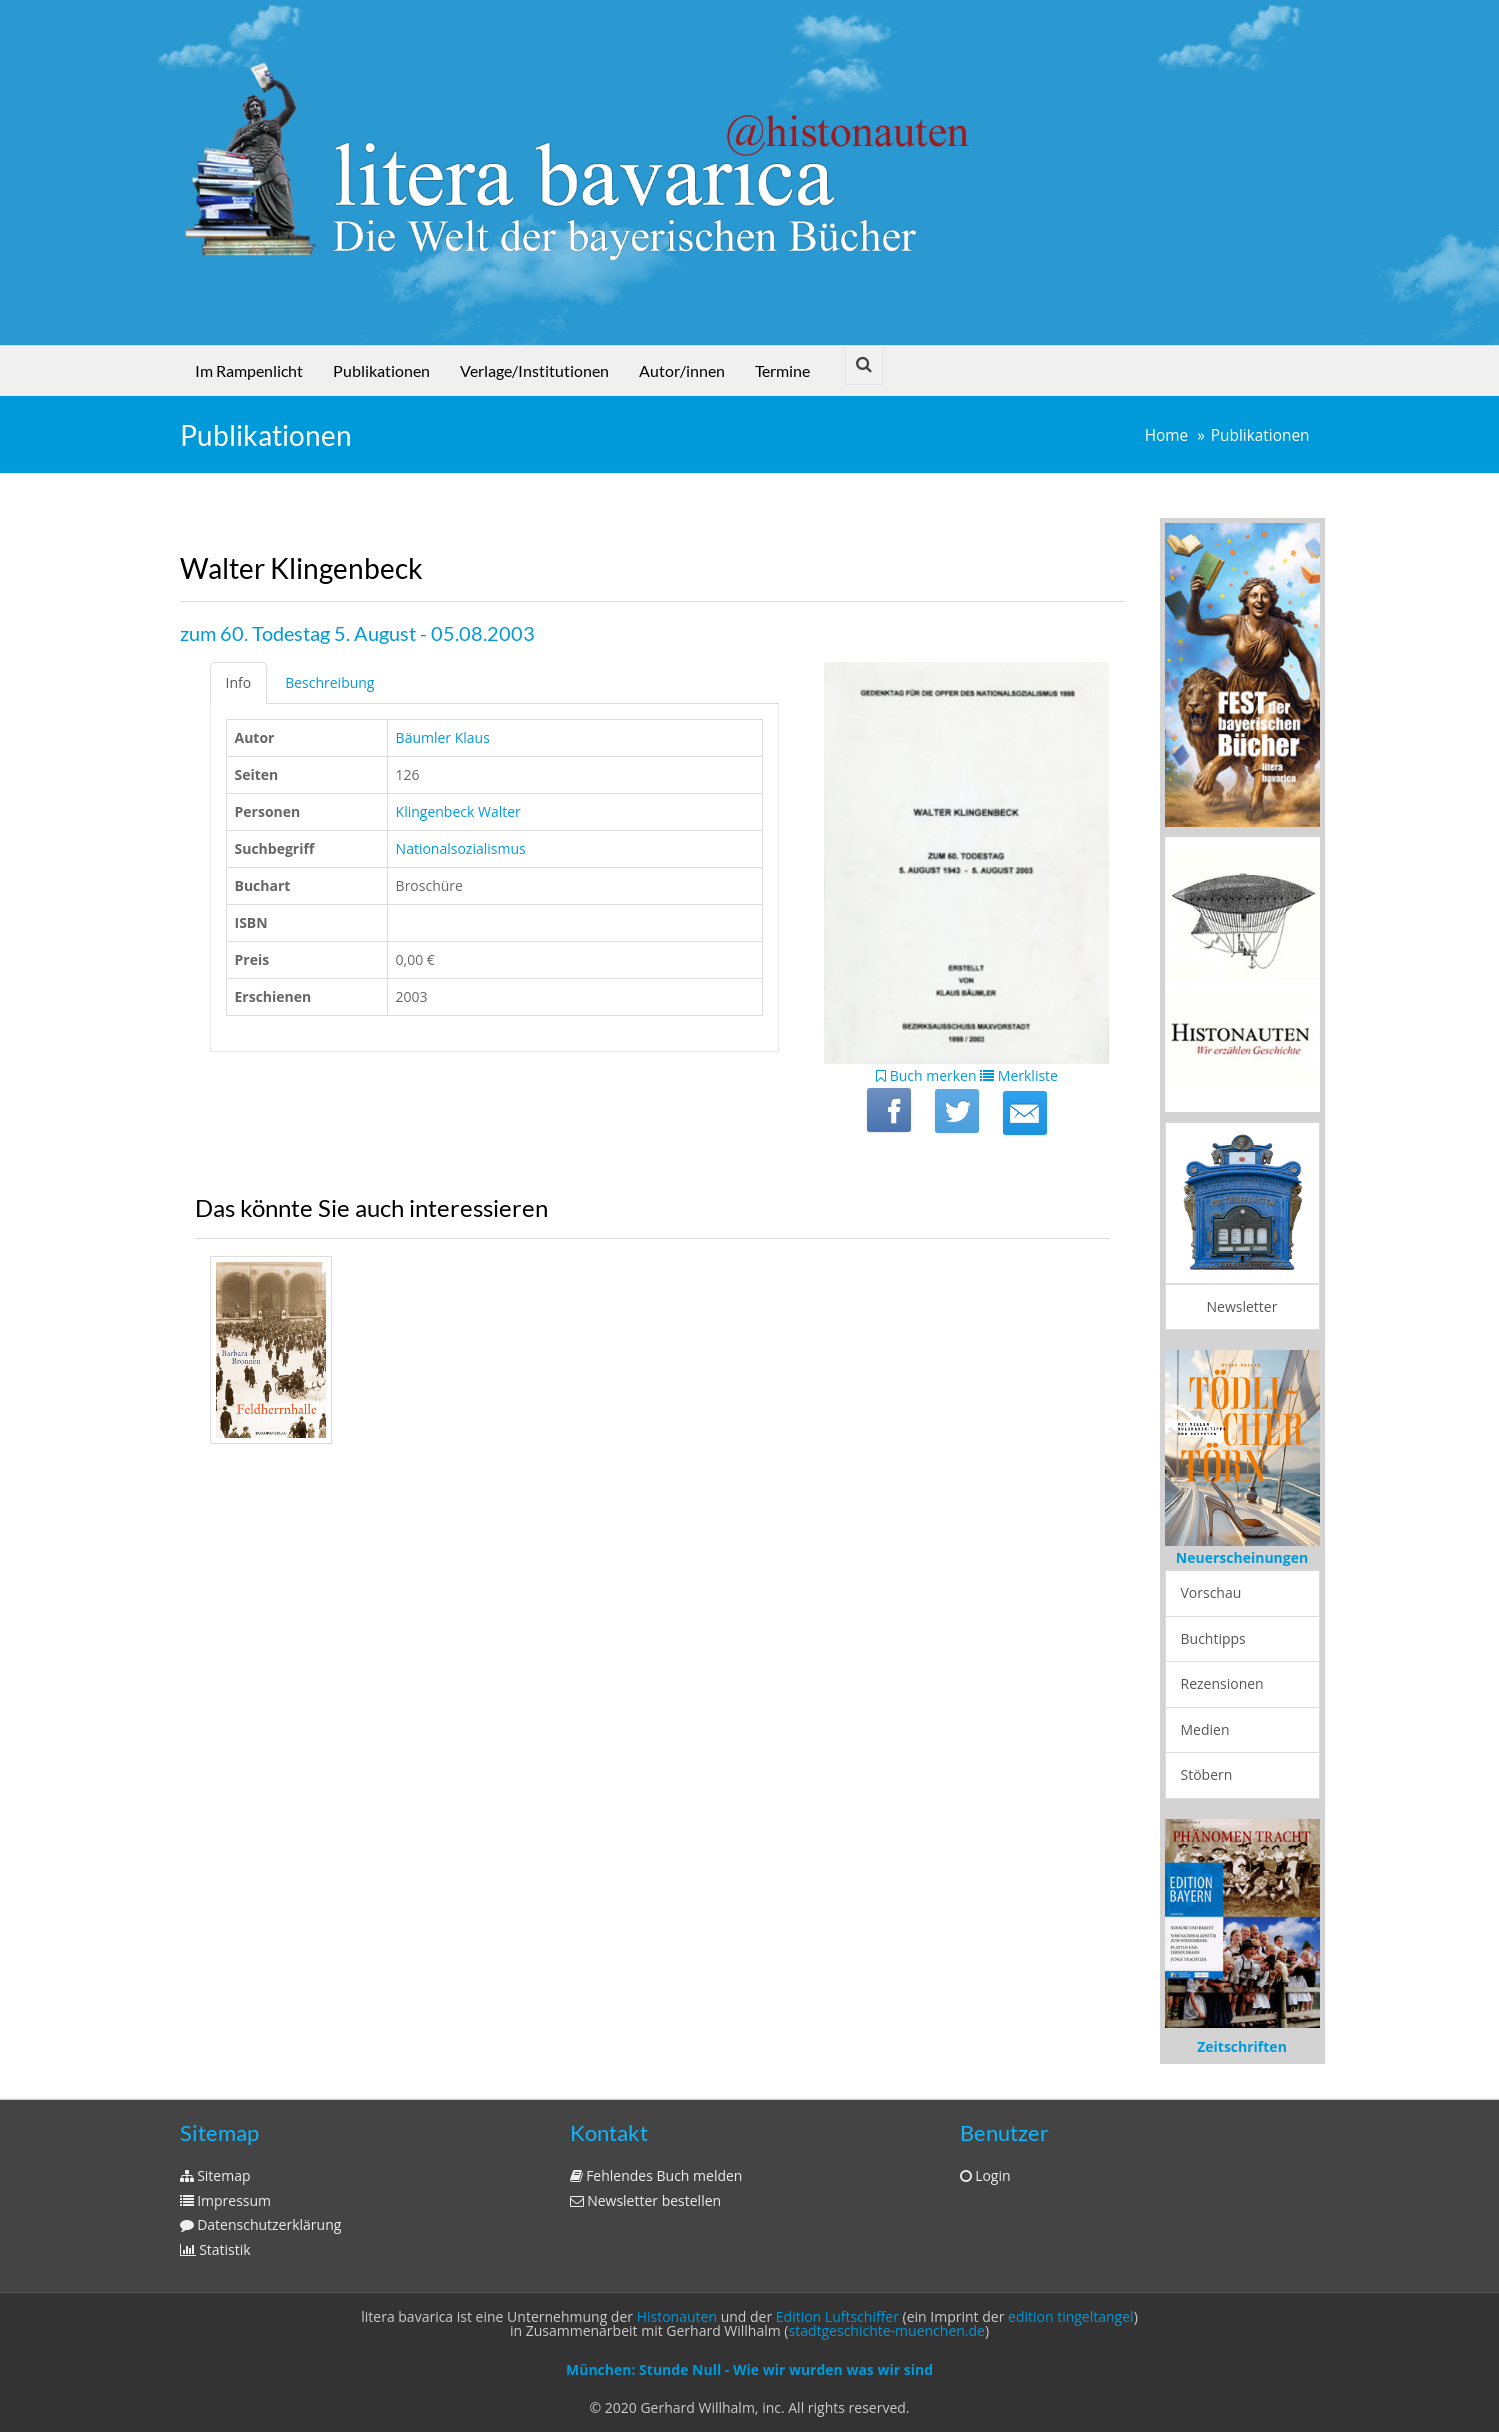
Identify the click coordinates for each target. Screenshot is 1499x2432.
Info (239, 682)
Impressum (226, 2200)
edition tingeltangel (1071, 2316)
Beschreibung (329, 682)
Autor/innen (682, 370)
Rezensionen (1222, 1683)
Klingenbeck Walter (458, 811)
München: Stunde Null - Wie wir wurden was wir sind (749, 2369)
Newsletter (1242, 1306)
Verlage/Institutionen (534, 370)
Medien (1205, 1729)
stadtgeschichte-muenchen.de (887, 2330)
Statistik (215, 2249)
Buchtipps (1213, 1638)
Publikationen (381, 370)
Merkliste (1019, 1075)
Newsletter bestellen (646, 2200)
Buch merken (926, 1075)
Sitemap (215, 2175)
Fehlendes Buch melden (656, 2175)
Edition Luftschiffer (837, 2316)
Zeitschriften (1242, 2046)
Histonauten (677, 2316)
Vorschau (1211, 1592)
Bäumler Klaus (443, 737)
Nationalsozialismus (461, 848)
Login (985, 2175)
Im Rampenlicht (249, 370)
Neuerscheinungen (1242, 1557)
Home (1167, 435)
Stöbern (1207, 1774)
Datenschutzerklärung (261, 2224)
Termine (782, 370)
